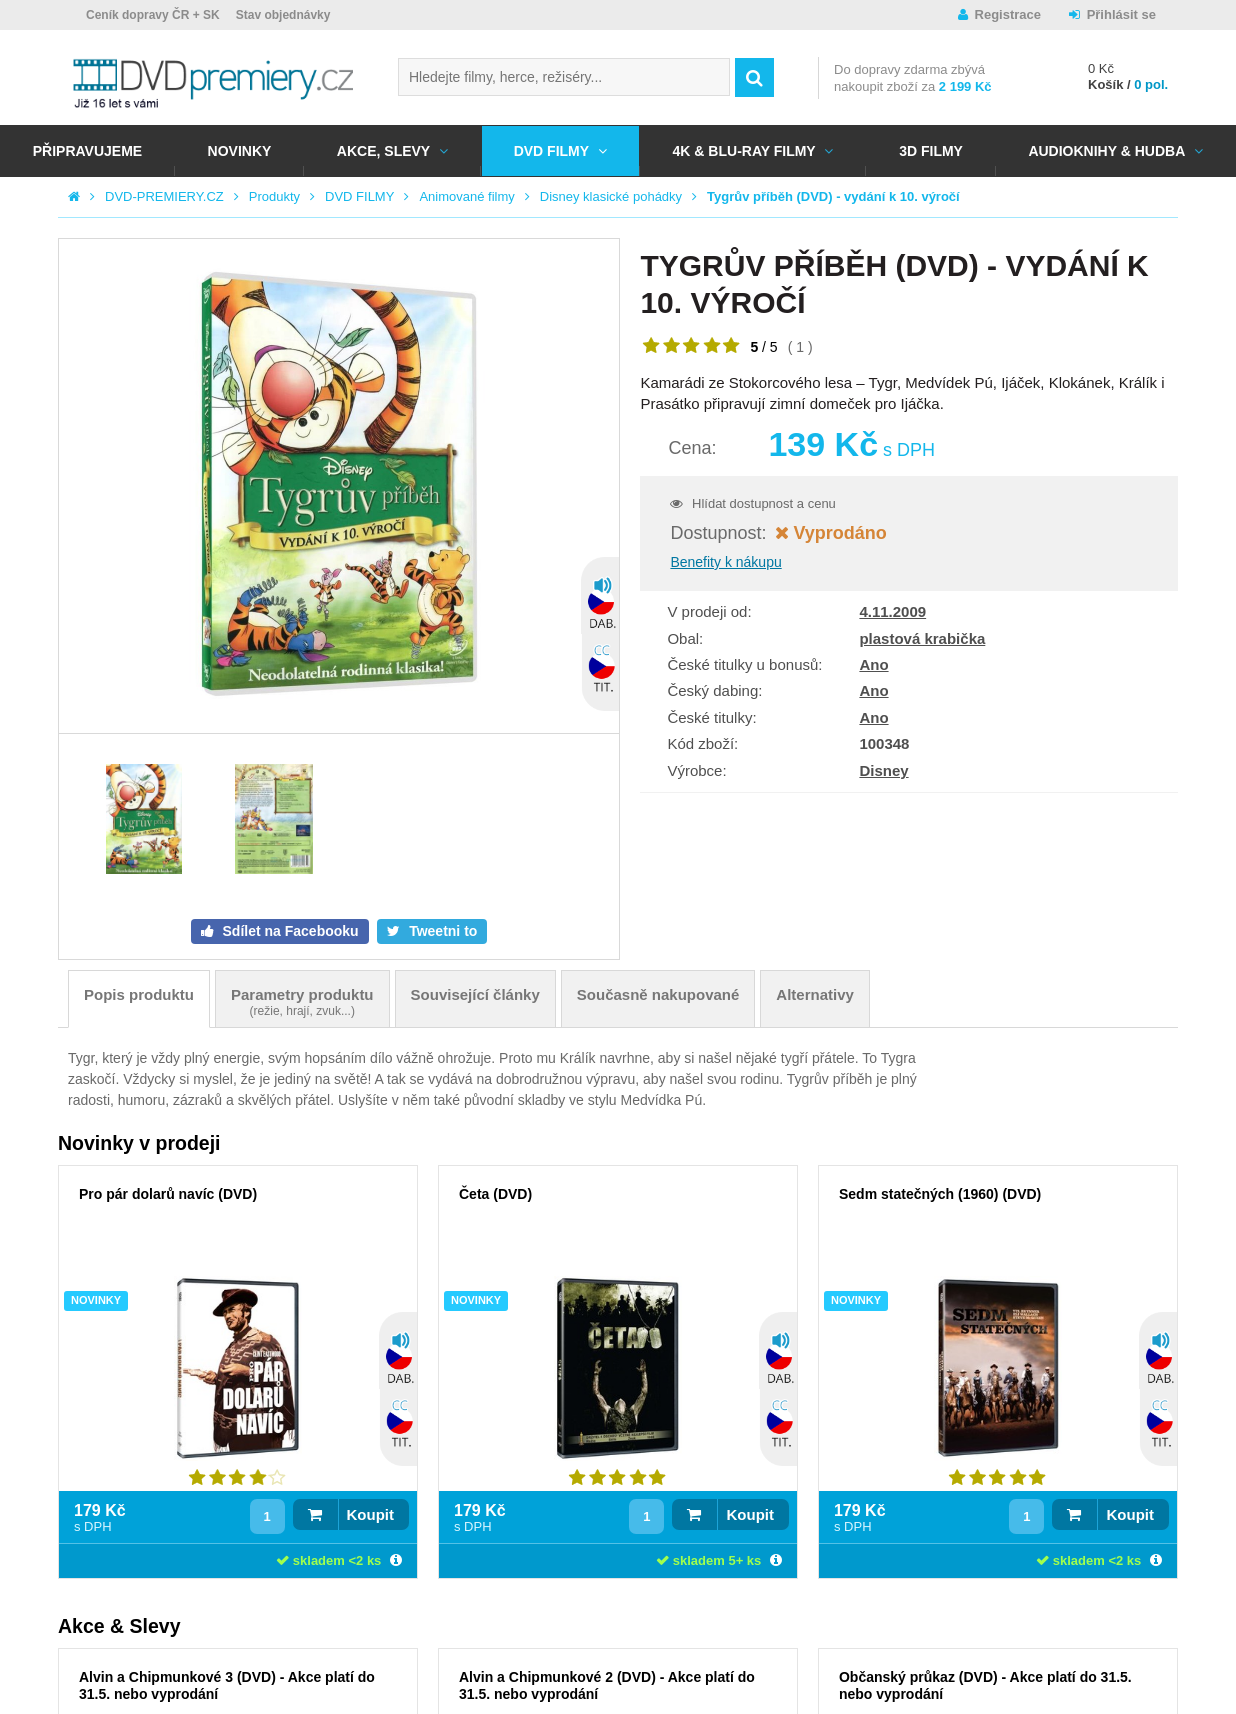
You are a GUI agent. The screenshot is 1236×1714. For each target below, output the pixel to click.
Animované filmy (466, 196)
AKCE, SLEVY (383, 151)
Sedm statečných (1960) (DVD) (940, 1194)
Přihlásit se (1121, 14)
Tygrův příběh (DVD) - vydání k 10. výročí (833, 196)
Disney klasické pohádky (611, 196)
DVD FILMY (551, 151)
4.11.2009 (892, 611)
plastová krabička (922, 638)
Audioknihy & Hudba (1106, 151)
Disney (883, 770)
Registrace (1008, 14)
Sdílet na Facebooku (289, 931)
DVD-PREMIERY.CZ (164, 196)
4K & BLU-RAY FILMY (744, 151)
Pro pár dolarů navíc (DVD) (168, 1194)
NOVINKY (240, 151)
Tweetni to (441, 931)
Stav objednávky (283, 15)
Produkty (274, 196)
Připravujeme (87, 151)
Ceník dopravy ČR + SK (153, 15)
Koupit (370, 1514)
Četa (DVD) (495, 1194)
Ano (873, 664)
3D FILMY (931, 151)
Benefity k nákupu (725, 562)
